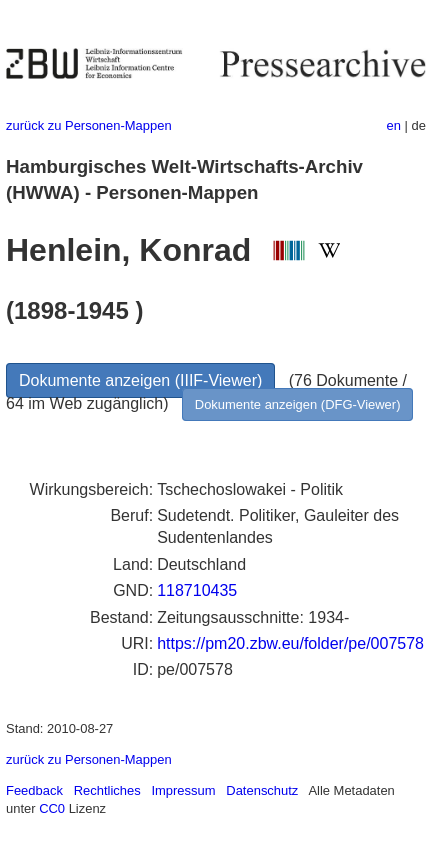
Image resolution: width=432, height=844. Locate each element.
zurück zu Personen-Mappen (89, 125)
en (394, 125)
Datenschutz (262, 790)
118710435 (197, 590)
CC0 (52, 808)
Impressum (183, 790)
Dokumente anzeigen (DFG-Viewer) (298, 404)
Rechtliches (107, 790)
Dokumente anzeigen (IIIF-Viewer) (140, 380)
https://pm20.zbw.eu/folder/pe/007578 (290, 643)
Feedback (34, 790)
